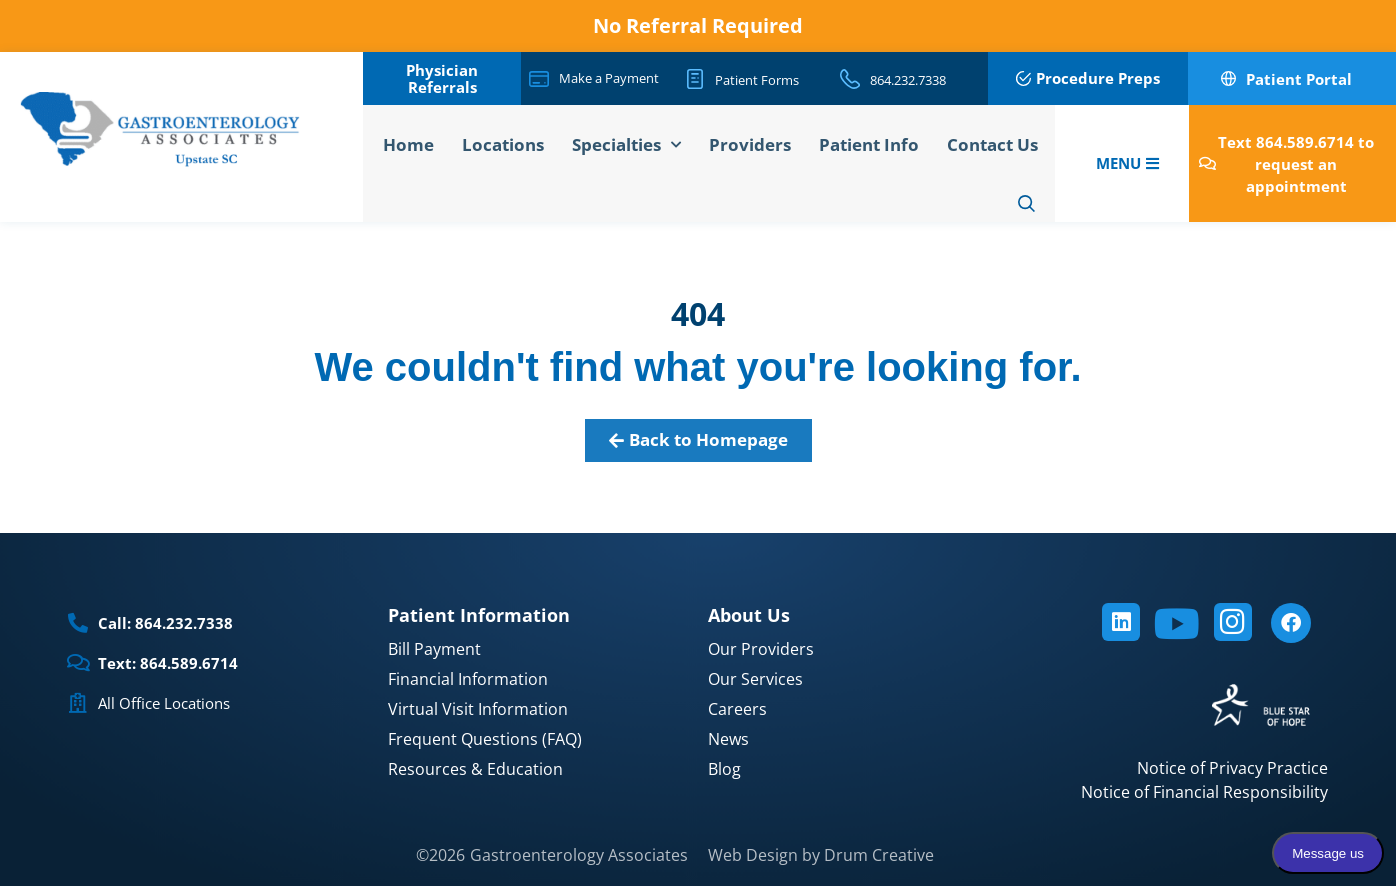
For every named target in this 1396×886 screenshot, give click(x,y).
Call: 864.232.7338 (165, 623)
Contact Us (992, 144)
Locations (503, 144)
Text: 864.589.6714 (168, 663)
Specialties (626, 145)
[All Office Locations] (78, 703)
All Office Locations (164, 703)
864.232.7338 (908, 80)
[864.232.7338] (850, 79)
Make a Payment (609, 78)
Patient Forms (757, 80)
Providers (750, 144)
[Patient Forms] (695, 79)
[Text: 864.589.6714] (78, 663)
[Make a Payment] (539, 79)
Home (408, 144)
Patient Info (869, 144)
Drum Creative (879, 855)
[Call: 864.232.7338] (78, 623)
